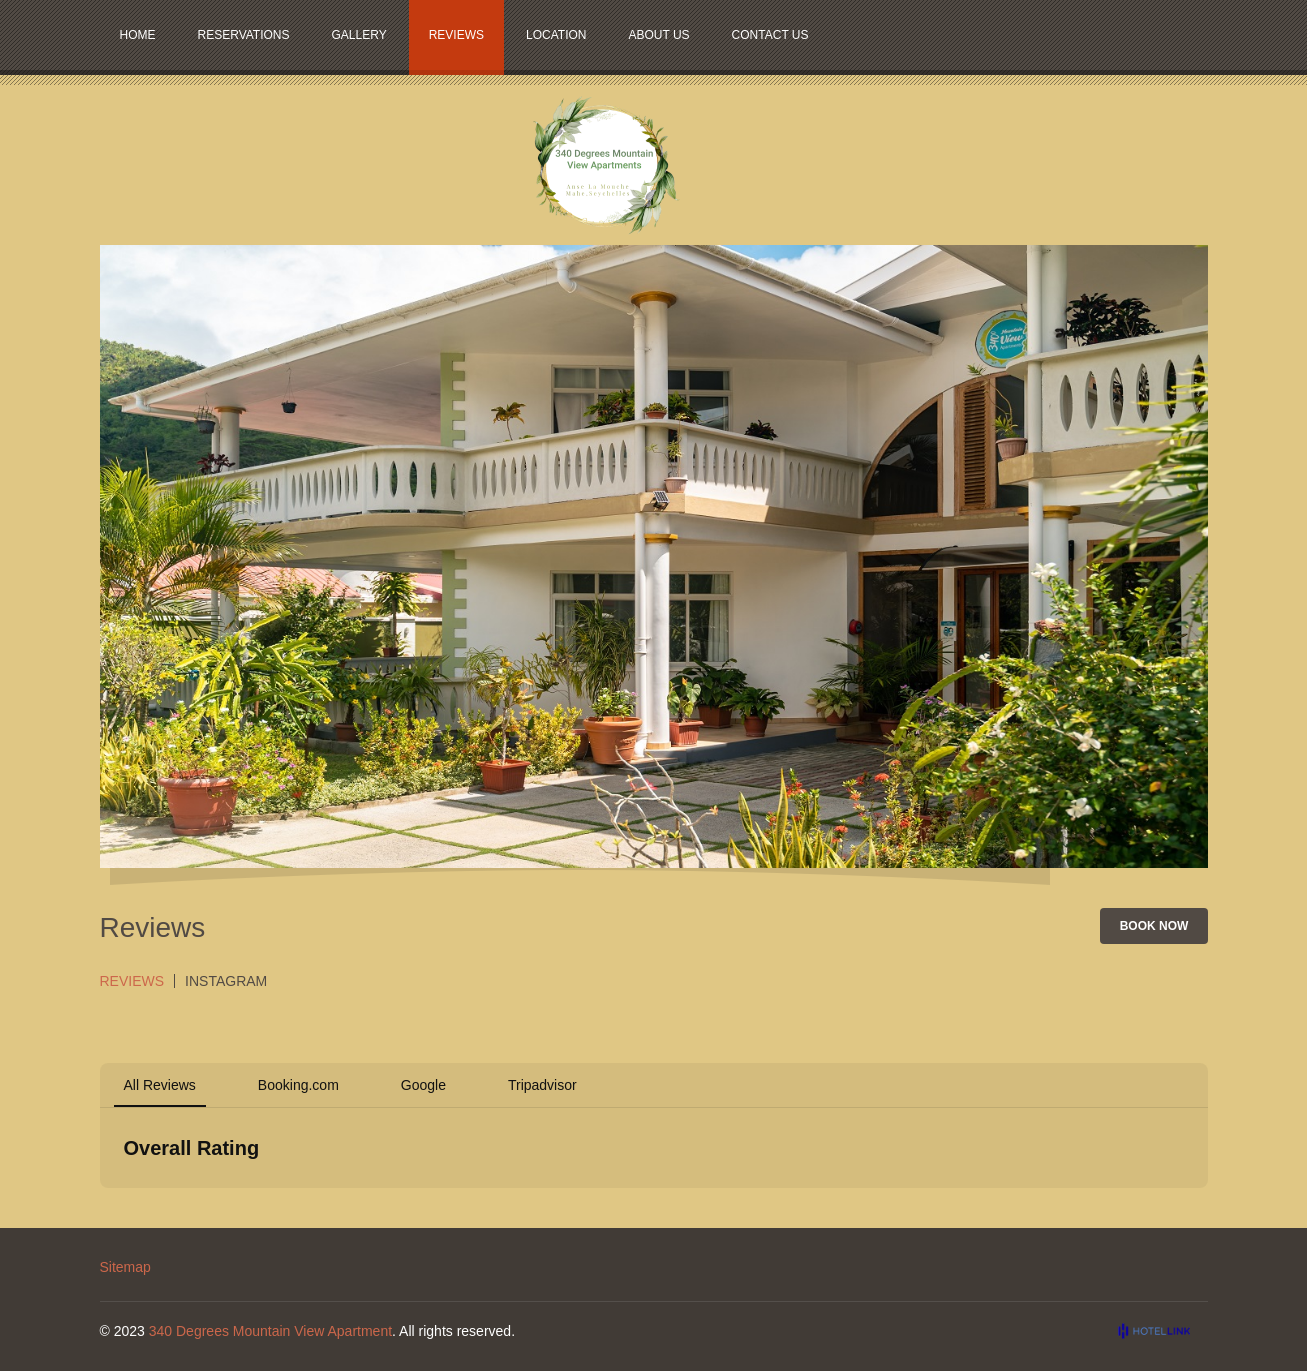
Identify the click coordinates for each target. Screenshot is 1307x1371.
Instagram (226, 981)
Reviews (132, 981)
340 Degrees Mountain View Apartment (270, 1331)
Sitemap (125, 1267)
